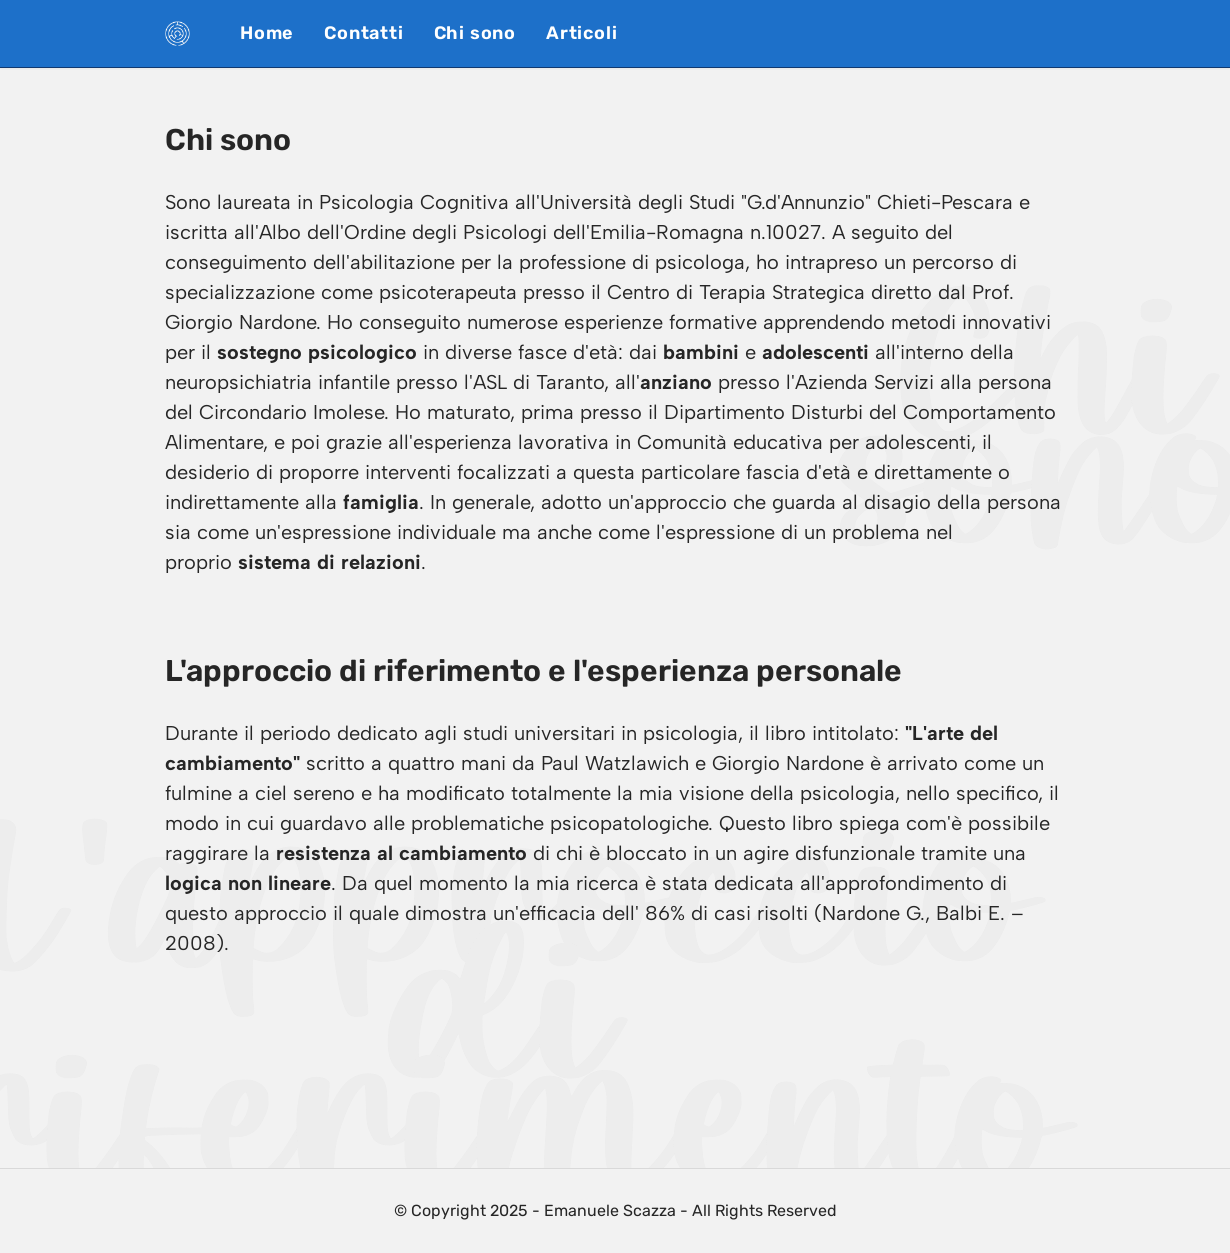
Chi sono (475, 33)
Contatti (363, 33)
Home (267, 33)
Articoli (581, 33)
